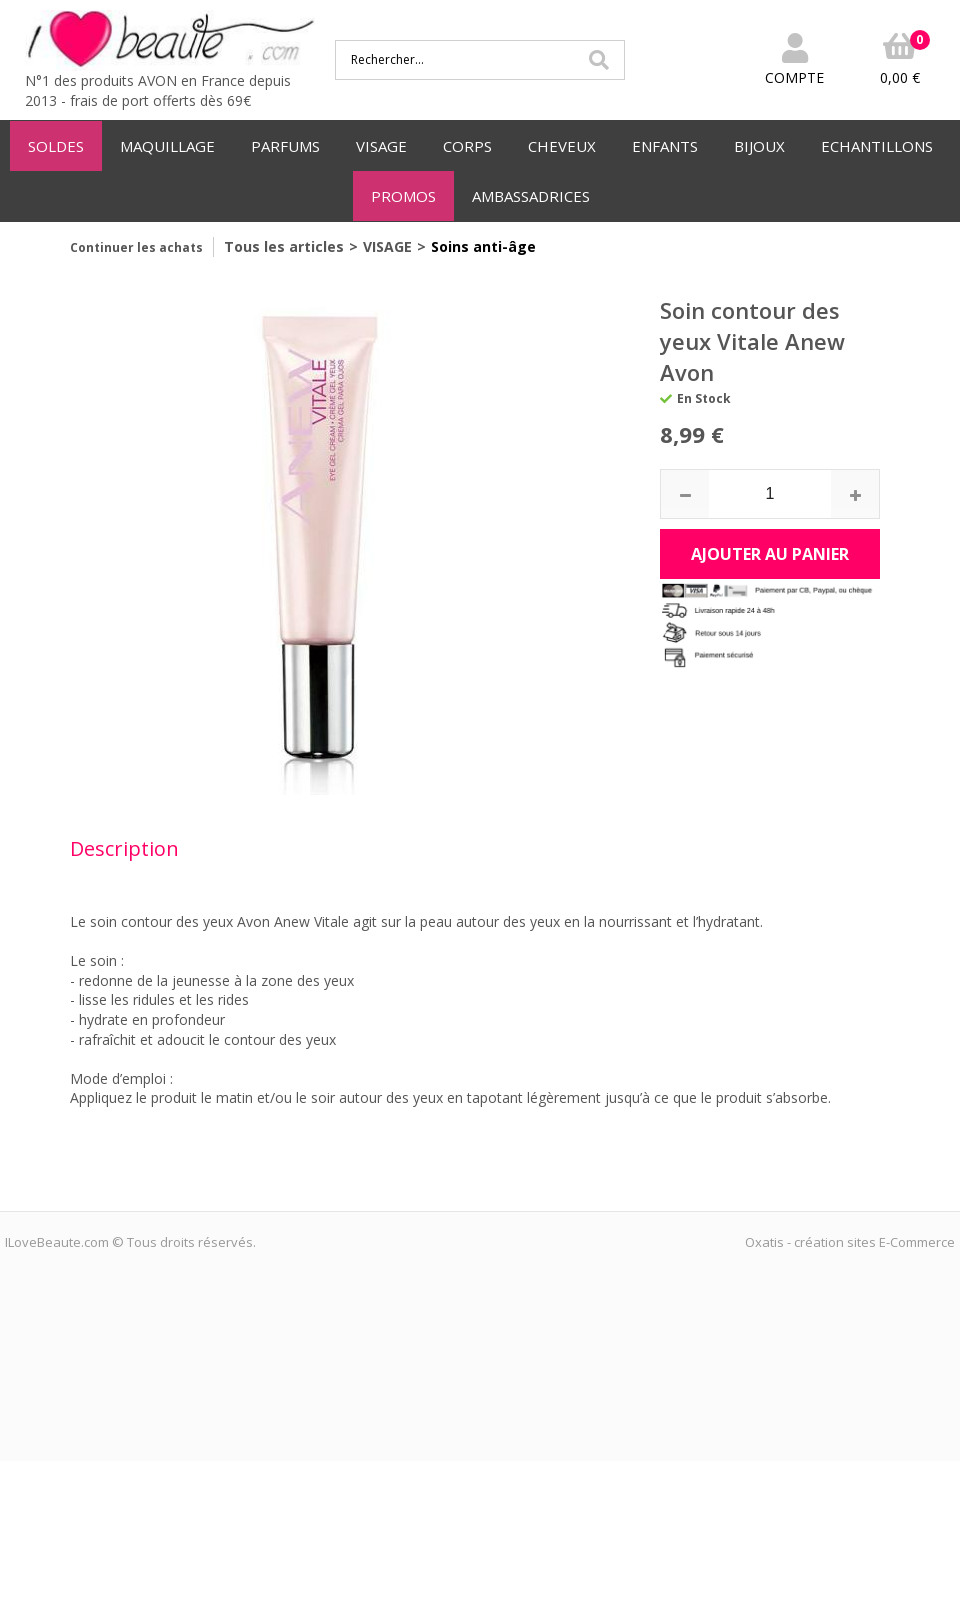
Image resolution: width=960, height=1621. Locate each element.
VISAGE (381, 146)
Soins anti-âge (483, 246)
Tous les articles (284, 246)
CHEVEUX (562, 146)
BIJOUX (759, 146)
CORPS (467, 146)
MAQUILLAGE (167, 146)
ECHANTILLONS (877, 146)
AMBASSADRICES (531, 196)
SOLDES (56, 146)
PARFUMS (285, 146)
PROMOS (403, 196)
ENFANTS (665, 146)
